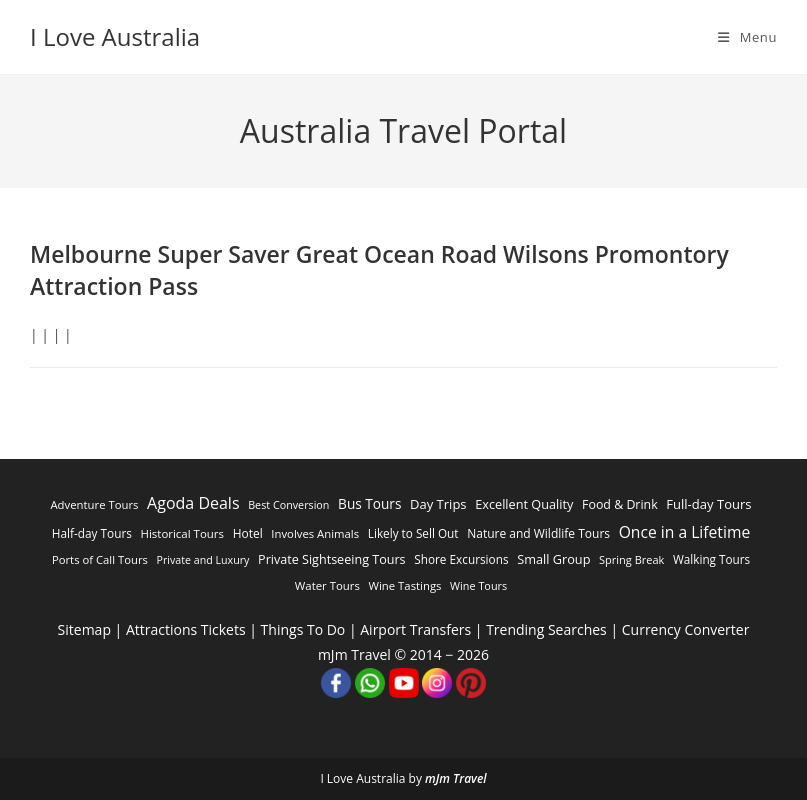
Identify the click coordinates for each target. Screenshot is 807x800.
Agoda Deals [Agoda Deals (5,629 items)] (193, 503)
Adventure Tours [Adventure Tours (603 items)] (94, 504)
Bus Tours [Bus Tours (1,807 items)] (369, 503)
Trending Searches (546, 629)
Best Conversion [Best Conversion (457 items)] (288, 504)
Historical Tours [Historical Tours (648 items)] (182, 533)
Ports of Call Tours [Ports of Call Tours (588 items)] (100, 559)
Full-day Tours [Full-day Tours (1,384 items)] (708, 504)
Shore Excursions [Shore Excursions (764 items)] (461, 559)
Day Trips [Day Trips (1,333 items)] (438, 504)
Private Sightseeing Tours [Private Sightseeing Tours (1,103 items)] (332, 559)
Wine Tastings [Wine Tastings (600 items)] (405, 585)
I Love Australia (115, 36)
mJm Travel (456, 778)
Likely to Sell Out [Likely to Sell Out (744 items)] (413, 533)
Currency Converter (686, 629)
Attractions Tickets (186, 629)
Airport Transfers (415, 629)
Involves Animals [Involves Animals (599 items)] (315, 533)
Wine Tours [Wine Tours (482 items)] (478, 585)
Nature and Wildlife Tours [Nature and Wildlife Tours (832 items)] (538, 533)
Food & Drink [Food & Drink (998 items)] (620, 504)
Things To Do (303, 629)
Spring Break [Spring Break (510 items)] (631, 559)
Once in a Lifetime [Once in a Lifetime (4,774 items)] (685, 532)
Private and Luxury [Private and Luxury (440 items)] (203, 560)
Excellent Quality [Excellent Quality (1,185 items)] (524, 504)
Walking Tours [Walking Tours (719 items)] (711, 559)
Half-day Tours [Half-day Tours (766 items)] (92, 533)
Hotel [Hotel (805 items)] (248, 533)
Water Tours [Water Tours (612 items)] (327, 585)
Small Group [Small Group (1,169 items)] (553, 559)
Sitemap (84, 629)
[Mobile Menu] (747, 37)
